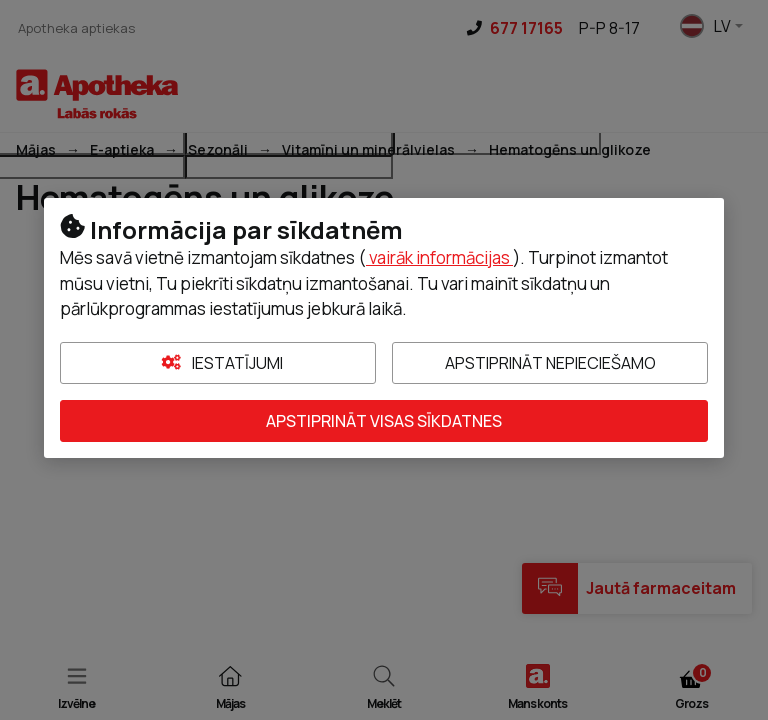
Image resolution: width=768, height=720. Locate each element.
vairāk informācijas (439, 257)
